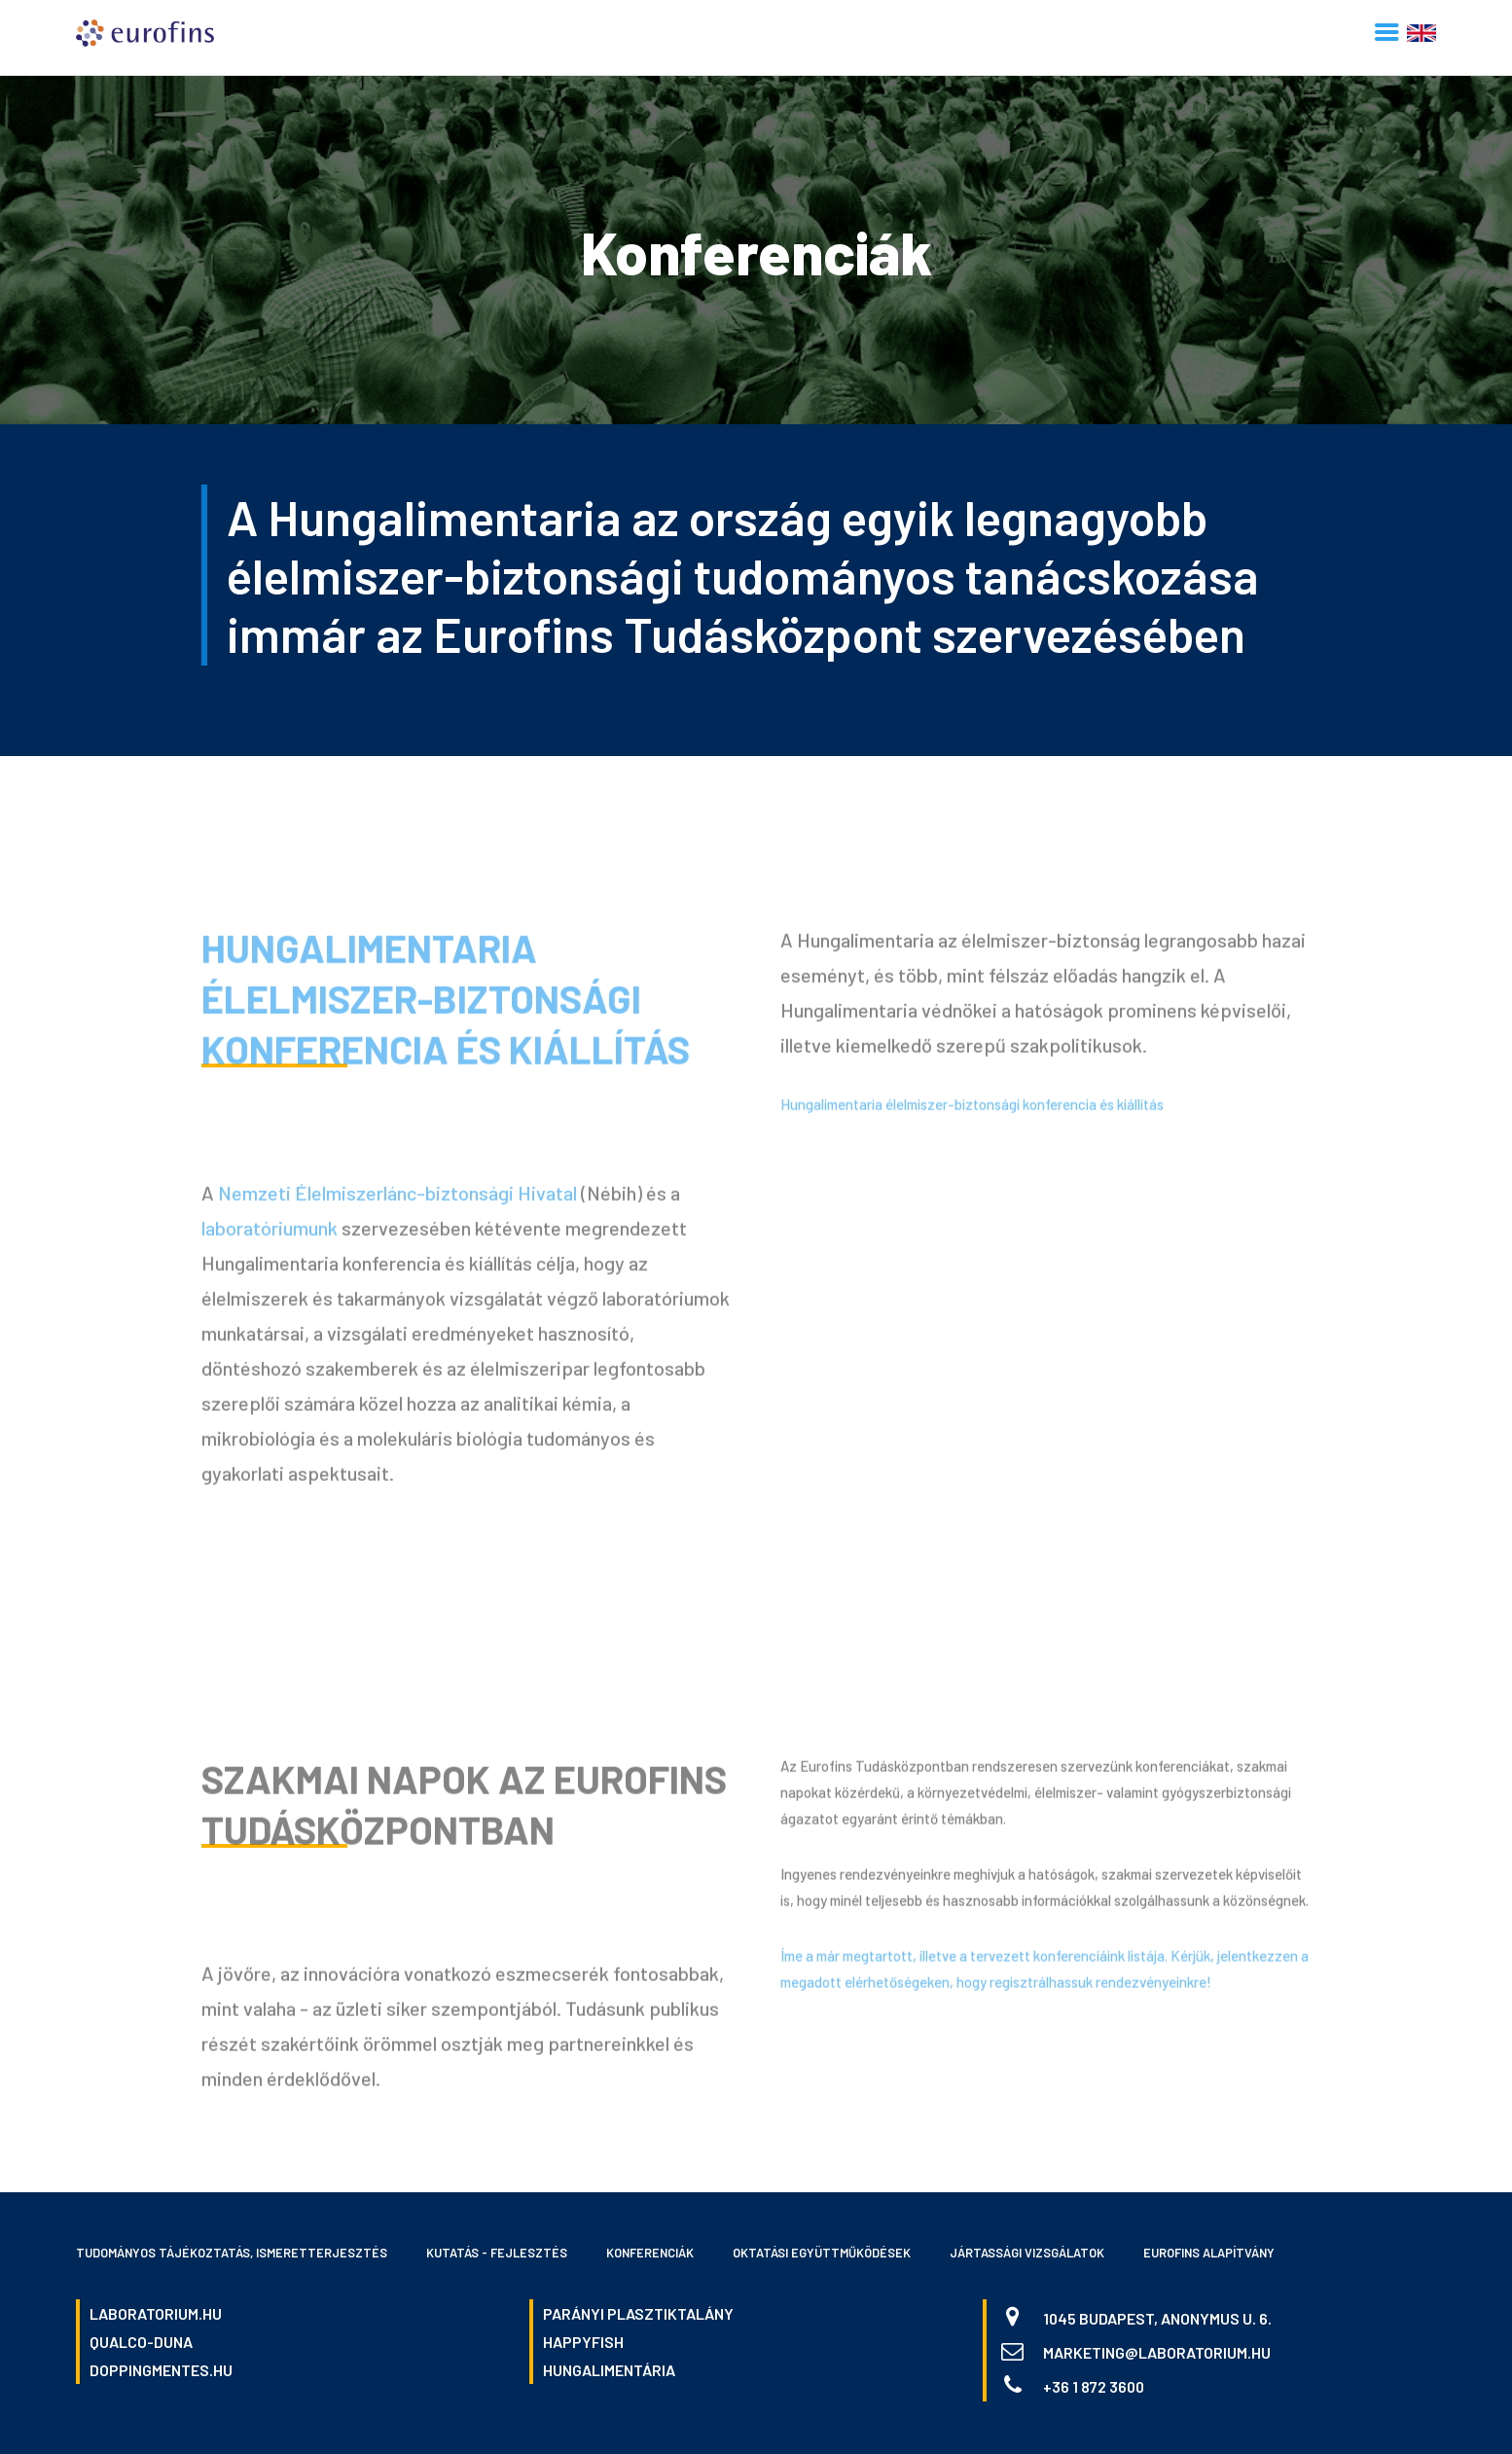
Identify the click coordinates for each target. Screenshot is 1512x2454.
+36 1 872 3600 (1093, 2386)
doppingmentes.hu (161, 2370)
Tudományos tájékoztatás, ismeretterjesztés (231, 2252)
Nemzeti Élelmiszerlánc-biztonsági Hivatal (397, 1197)
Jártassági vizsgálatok (1027, 2252)
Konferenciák (650, 2252)
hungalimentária (609, 2370)
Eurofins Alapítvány (1209, 2252)
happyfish (583, 2341)
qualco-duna (141, 2341)
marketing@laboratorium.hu (1157, 2352)
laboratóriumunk (269, 1233)
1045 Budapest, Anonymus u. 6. (1157, 2318)
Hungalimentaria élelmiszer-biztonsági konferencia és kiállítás (445, 1003)
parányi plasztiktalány (638, 2313)
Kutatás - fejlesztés (496, 2252)
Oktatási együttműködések (822, 2252)
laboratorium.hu (156, 2313)
